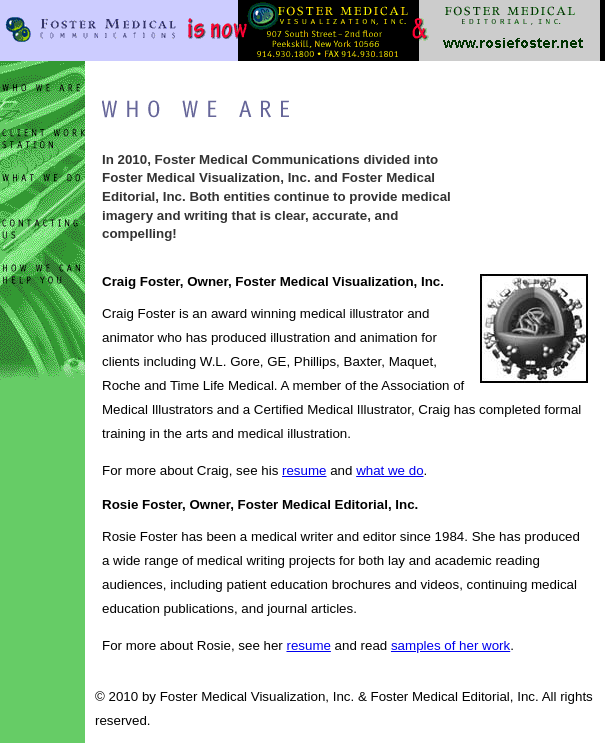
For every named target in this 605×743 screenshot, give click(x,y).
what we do (389, 470)
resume (304, 470)
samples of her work (450, 645)
